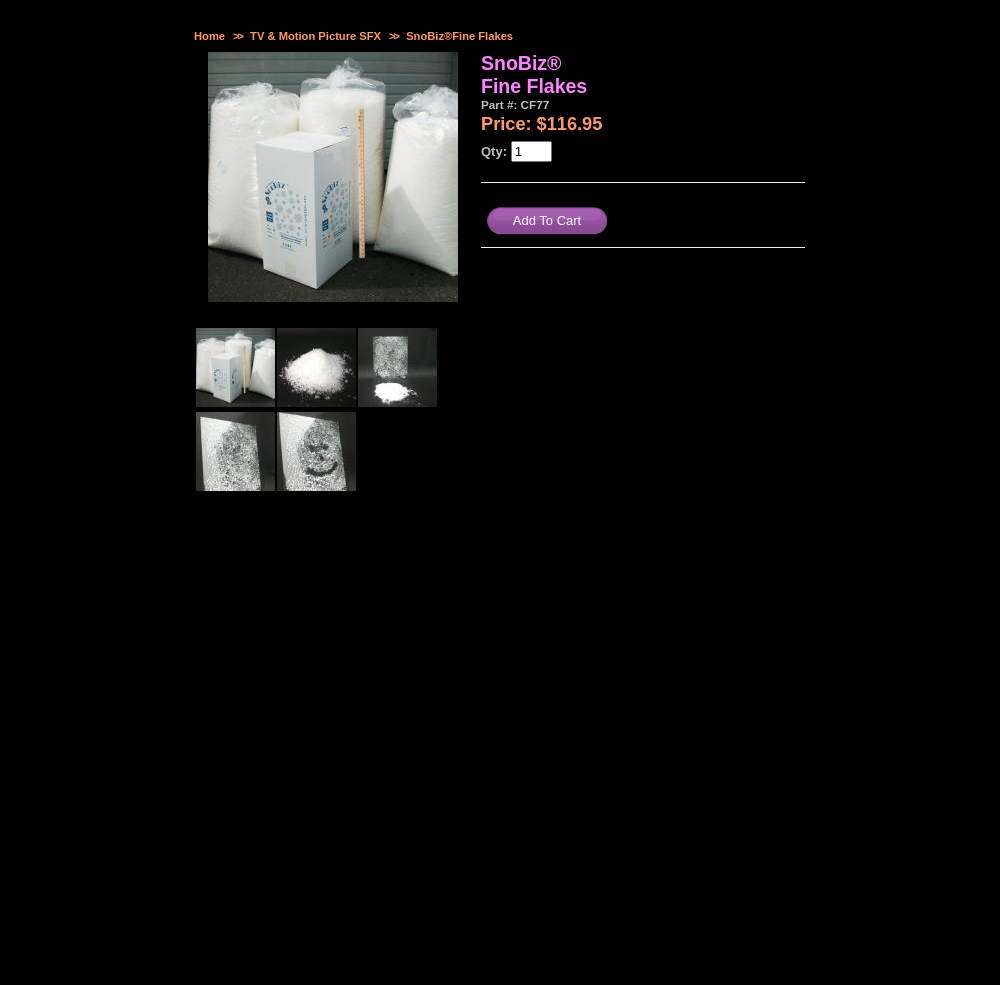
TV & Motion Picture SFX (315, 36)
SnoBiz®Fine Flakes (459, 36)
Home (209, 36)
